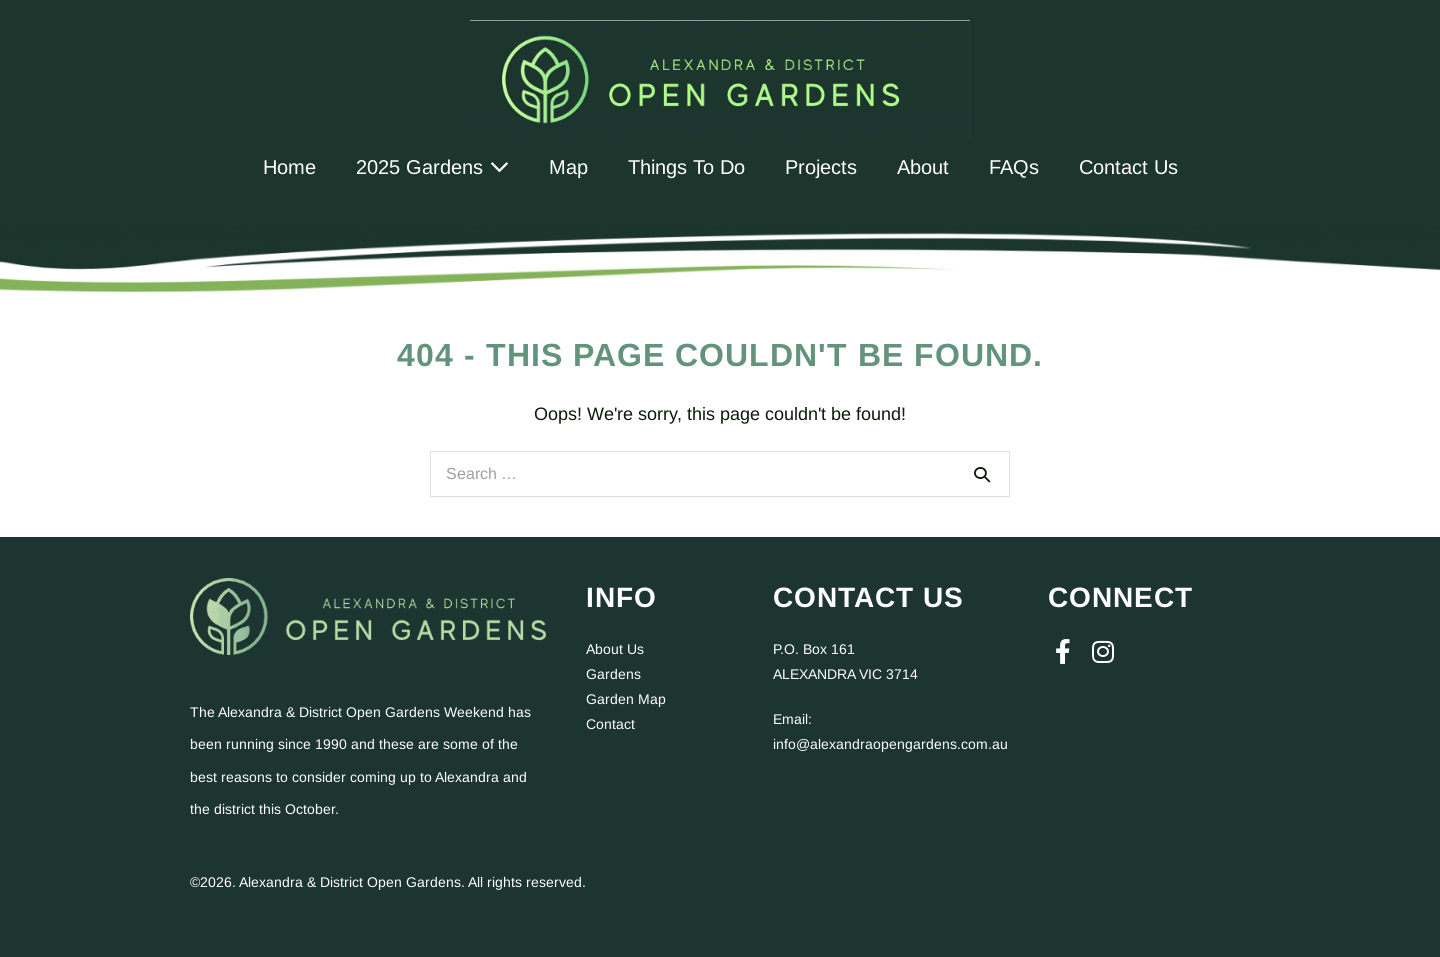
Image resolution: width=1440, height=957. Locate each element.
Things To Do (686, 167)
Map (568, 167)
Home (289, 167)
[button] (1063, 652)
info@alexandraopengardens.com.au (890, 744)
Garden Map (626, 699)
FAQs (1014, 167)
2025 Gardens (432, 167)
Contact (610, 724)
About (923, 167)
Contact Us (1128, 167)
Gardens (613, 674)
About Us (615, 649)
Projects (821, 167)
